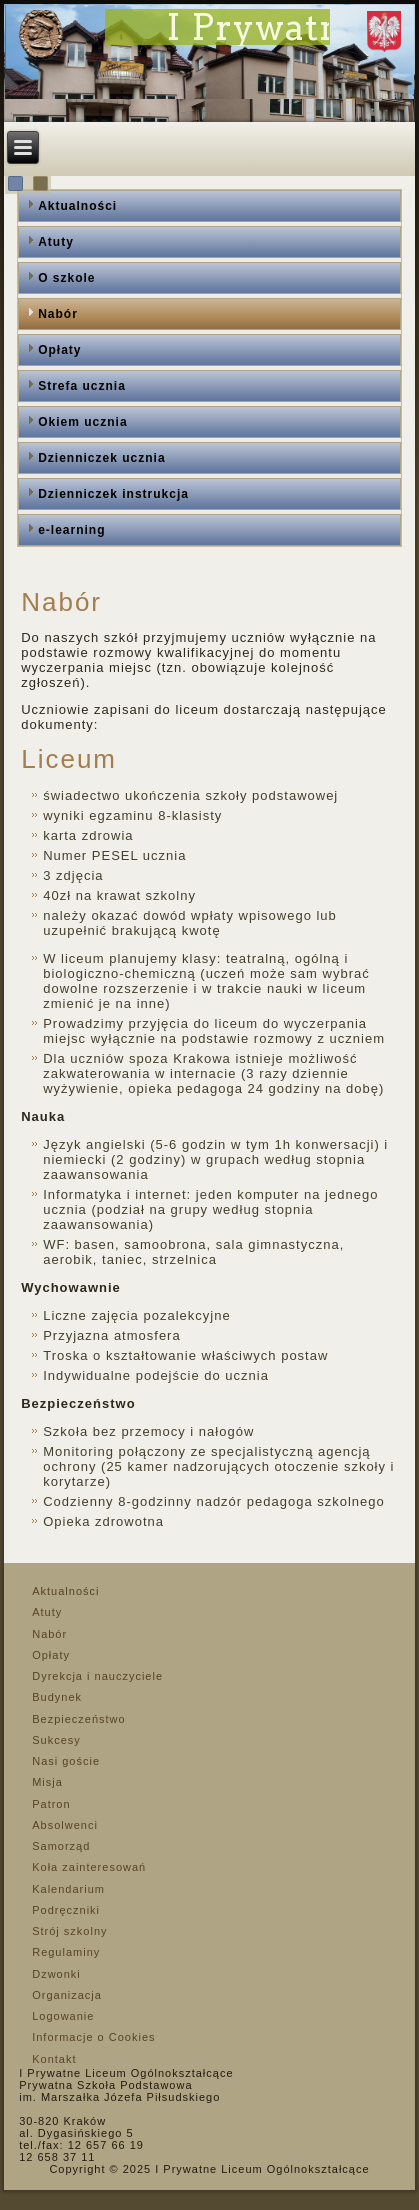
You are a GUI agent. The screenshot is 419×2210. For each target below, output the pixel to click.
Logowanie (63, 2016)
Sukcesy (56, 1740)
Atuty (56, 242)
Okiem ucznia (82, 422)
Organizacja (67, 1995)
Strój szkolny (69, 1931)
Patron (51, 1804)
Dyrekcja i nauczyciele (97, 1676)
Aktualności (77, 206)
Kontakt (54, 2059)
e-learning (71, 530)
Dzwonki (56, 1974)
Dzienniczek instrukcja (113, 494)
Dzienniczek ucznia (101, 458)
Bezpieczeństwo (79, 1719)
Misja (47, 1782)
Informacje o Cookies (93, 2037)
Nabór (58, 314)
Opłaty (59, 350)
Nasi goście (66, 1761)
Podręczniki (66, 1910)
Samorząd (61, 1846)
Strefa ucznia (82, 386)
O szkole (66, 278)
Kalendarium (68, 1889)
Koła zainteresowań (89, 1867)
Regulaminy (66, 1952)
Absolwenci (65, 1825)
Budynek (57, 1697)
